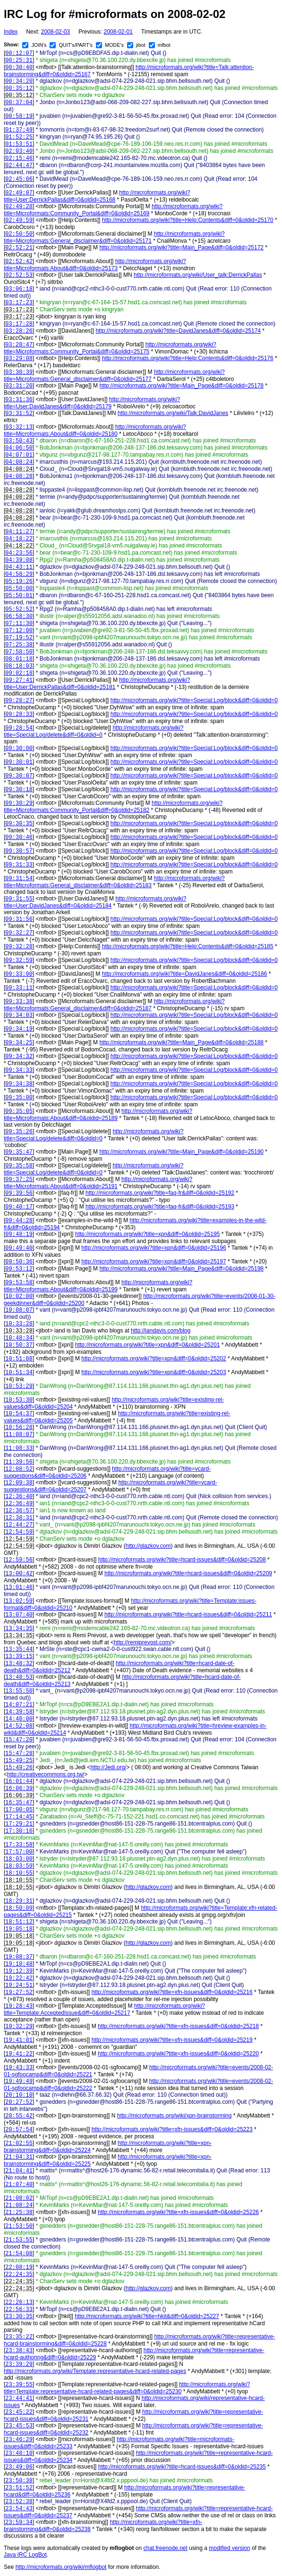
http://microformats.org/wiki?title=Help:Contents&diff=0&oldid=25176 (187, 358)
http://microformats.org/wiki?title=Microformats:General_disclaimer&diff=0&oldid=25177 (114, 375)
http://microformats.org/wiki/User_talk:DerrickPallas (198, 275)
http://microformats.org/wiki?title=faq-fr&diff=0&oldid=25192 (159, 1193)
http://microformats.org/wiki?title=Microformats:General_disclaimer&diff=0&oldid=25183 (114, 882)
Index (10, 31)
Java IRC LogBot (25, 2554)
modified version (229, 2548)
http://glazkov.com (148, 1546)
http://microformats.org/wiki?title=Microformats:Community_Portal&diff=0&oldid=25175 (110, 348)
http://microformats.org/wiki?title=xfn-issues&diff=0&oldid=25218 (178, 2026)
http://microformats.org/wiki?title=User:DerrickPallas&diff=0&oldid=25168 (97, 196)
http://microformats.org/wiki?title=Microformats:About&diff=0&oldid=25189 (98, 1114)
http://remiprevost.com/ (142, 1642)
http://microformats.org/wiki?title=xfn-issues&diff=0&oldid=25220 (178, 2053)
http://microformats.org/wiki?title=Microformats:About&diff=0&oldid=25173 (95, 265)
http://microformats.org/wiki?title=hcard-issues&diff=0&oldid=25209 (188, 1573)
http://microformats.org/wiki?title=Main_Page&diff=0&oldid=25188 (181, 1042)
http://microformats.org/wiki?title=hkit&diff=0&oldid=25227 (147, 2316)
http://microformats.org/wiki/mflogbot (61, 2567)
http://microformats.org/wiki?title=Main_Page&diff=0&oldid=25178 (181, 385)
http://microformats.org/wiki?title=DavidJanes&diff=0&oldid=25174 (178, 330)
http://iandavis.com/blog (160, 1330)
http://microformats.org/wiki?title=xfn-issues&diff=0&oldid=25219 (172, 2040)
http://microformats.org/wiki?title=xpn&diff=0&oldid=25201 (147, 1344)
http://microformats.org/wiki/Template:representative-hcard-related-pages (95, 2371)
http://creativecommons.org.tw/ (45, 1774)
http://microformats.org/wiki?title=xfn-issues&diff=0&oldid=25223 (172, 2129)
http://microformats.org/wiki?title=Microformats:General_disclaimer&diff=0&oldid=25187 (114, 1005)
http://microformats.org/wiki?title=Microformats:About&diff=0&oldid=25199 (98, 1286)
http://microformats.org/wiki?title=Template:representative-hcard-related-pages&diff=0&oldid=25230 (127, 2388)
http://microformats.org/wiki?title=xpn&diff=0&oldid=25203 (153, 1372)
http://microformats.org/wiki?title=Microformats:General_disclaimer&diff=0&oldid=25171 (114, 237)
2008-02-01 (117, 31)
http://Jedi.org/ (108, 1767)
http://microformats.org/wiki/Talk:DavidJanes (173, 413)
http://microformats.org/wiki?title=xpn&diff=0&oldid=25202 (153, 1358)
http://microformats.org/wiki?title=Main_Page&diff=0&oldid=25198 (181, 1268)
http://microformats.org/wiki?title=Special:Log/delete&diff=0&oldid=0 (93, 731)
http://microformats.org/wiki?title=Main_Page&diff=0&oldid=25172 (181, 247)
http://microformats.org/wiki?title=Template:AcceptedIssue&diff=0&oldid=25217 (104, 2009)
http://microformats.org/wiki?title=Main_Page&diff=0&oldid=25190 (181, 1151)
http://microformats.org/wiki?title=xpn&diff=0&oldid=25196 (153, 1247)
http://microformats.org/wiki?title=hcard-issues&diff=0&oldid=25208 (182, 1559)
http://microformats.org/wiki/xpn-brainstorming (174, 2115)
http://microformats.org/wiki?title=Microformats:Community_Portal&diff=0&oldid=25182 (113, 806)
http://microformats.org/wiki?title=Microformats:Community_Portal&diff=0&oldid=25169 (113, 210)
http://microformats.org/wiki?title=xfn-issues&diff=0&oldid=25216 (172, 1992)
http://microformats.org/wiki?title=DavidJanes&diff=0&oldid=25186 (184, 973)
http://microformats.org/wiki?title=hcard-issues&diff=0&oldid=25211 (188, 1614)
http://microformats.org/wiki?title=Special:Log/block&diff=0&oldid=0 (194, 700)
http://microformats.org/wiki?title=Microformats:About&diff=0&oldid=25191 (98, 1183)
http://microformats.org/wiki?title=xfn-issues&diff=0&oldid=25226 (178, 2212)
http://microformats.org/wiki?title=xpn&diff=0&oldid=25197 (153, 1261)
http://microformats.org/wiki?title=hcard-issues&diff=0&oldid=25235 (182, 2466)
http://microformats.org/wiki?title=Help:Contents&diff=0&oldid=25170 (187, 220)
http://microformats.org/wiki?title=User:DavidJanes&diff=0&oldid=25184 (95, 902)
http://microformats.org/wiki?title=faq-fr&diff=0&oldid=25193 (159, 1206)
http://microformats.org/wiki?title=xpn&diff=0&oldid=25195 (147, 1234)
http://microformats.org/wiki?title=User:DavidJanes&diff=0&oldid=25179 (92, 403)
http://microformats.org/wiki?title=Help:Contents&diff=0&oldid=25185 (187, 946)
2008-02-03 (55, 31)
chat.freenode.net (165, 2548)
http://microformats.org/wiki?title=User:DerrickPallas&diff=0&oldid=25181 (97, 683)
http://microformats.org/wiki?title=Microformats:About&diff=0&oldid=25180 (95, 430)
